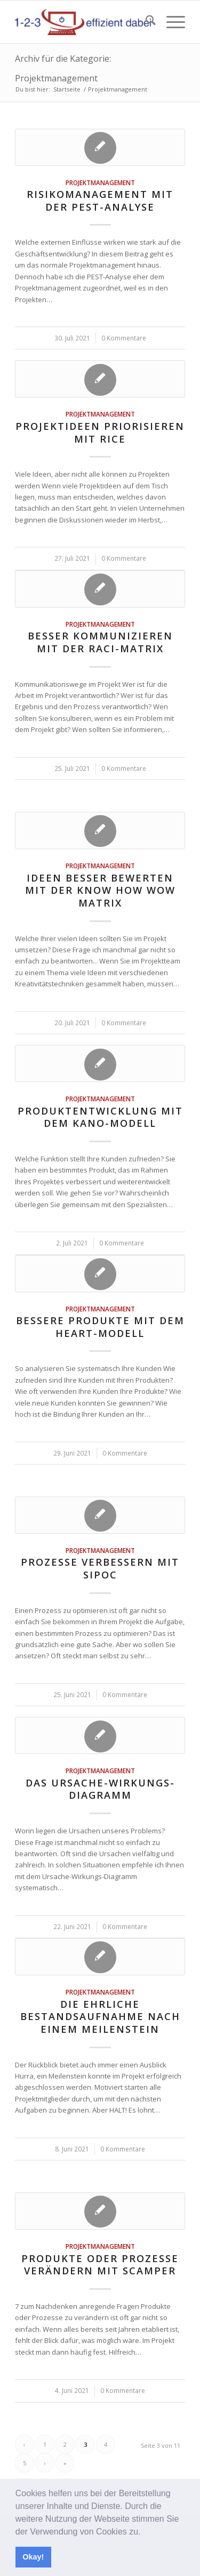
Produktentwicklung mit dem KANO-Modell (100, 1117)
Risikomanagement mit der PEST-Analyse (100, 200)
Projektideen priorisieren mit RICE (100, 432)
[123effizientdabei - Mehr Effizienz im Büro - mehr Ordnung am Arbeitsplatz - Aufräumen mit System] (83, 22)
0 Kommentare (123, 338)
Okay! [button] (33, 2557)
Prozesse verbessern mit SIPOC (100, 1568)
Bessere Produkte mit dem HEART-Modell (100, 1327)
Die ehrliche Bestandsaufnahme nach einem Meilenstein (100, 2016)
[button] (144, 2532)
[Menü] (170, 22)
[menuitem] (145, 22)
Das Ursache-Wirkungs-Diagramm (100, 1789)
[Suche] (145, 22)
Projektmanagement (100, 182)
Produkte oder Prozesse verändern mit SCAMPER (100, 2265)
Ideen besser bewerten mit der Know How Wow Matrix (100, 890)
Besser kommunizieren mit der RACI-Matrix (100, 642)
